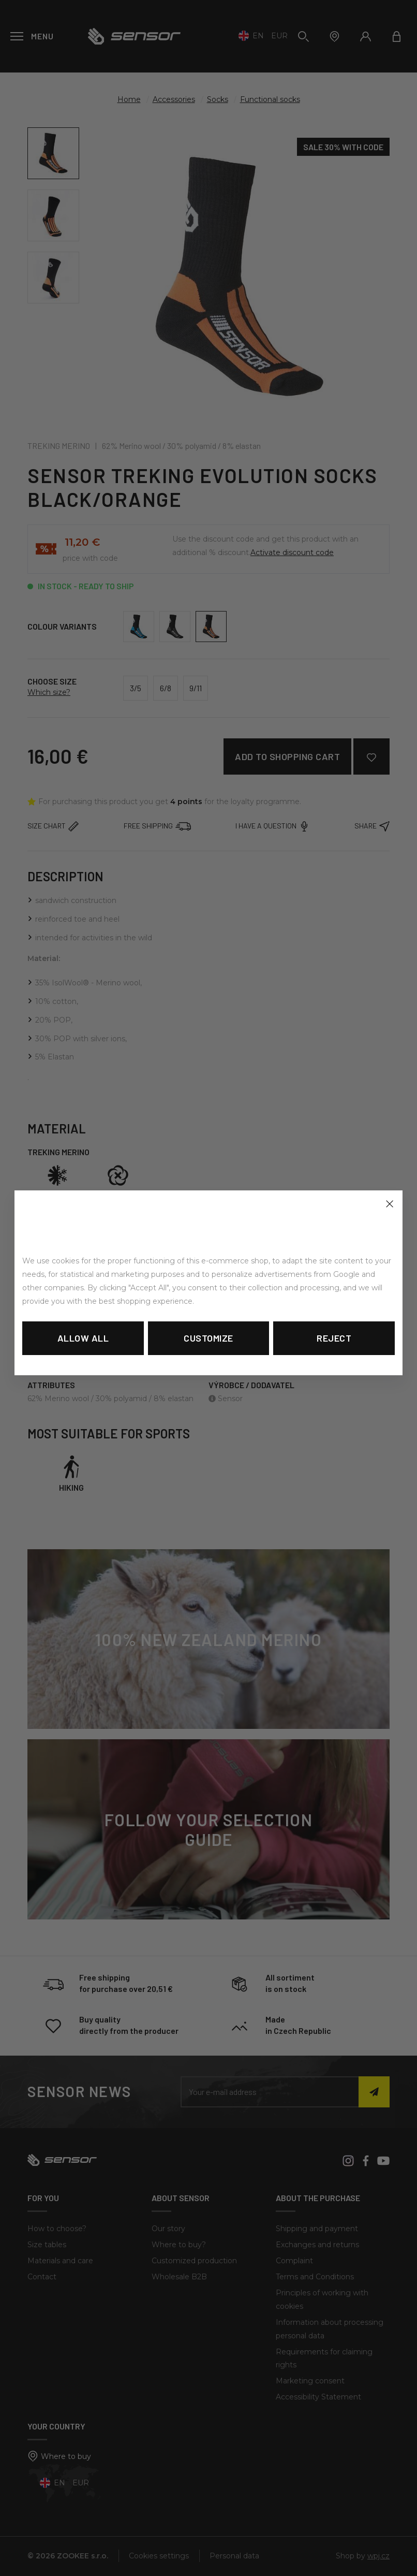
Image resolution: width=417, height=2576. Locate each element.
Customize (208, 1338)
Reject (334, 1338)
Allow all (83, 1338)
